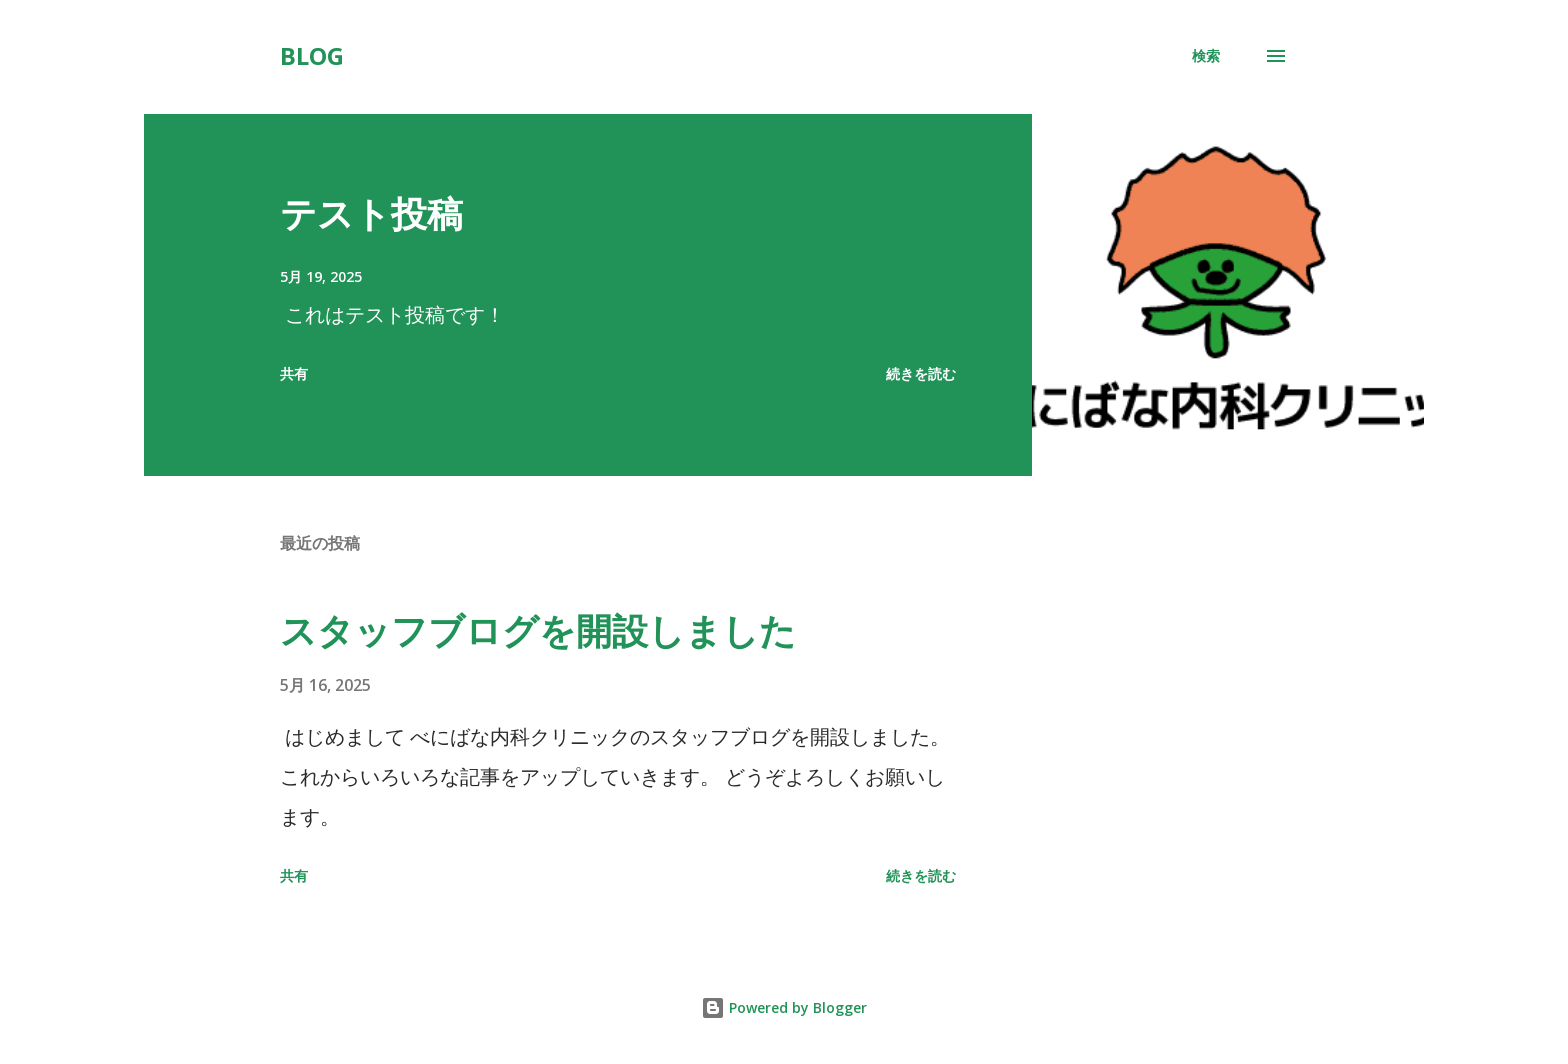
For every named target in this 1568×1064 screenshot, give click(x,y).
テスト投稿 (371, 213)
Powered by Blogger (784, 1007)
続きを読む (921, 373)
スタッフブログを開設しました (538, 630)
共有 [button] (294, 373)
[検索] (1206, 56)
